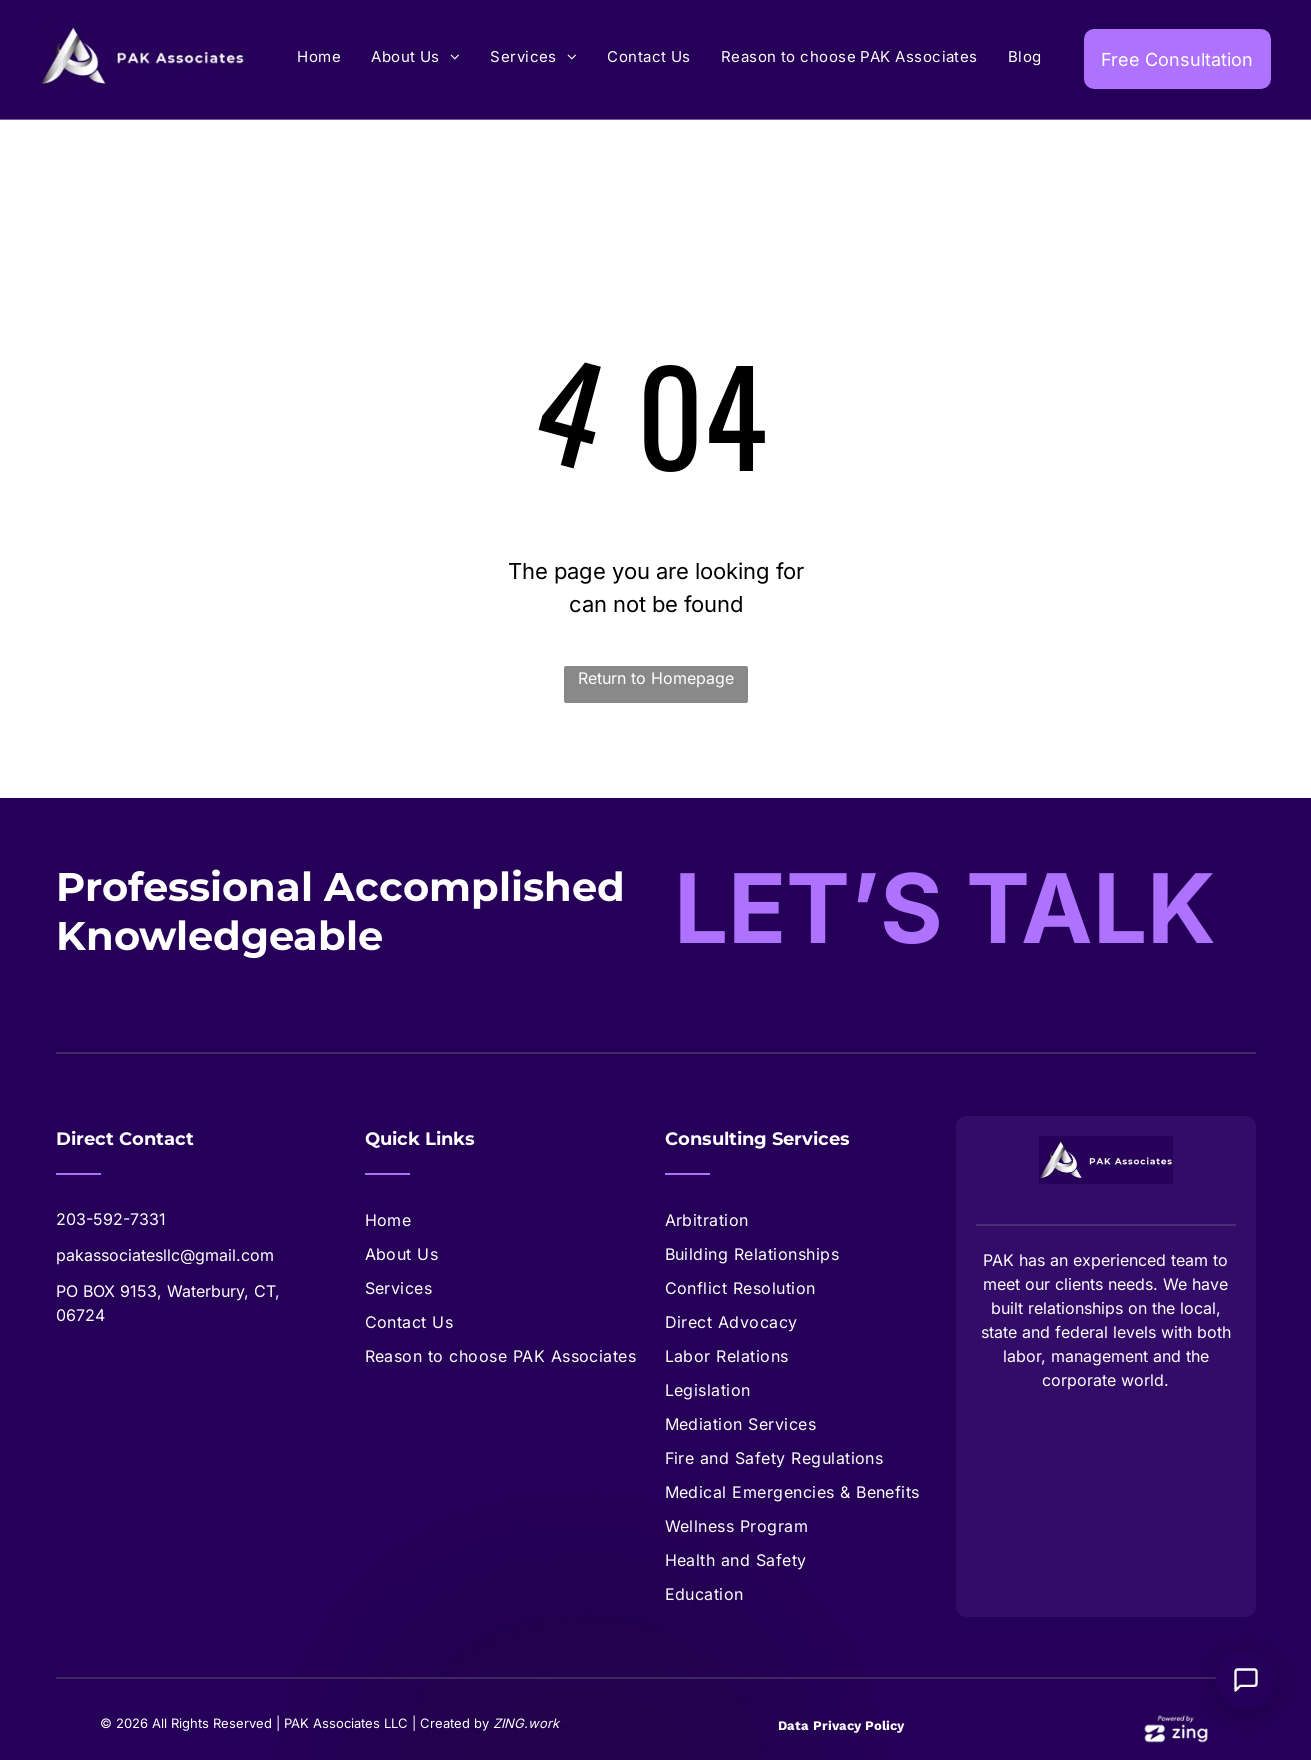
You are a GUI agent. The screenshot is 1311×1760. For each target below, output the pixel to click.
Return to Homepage (656, 678)
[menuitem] (319, 57)
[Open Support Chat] (1246, 1680)
